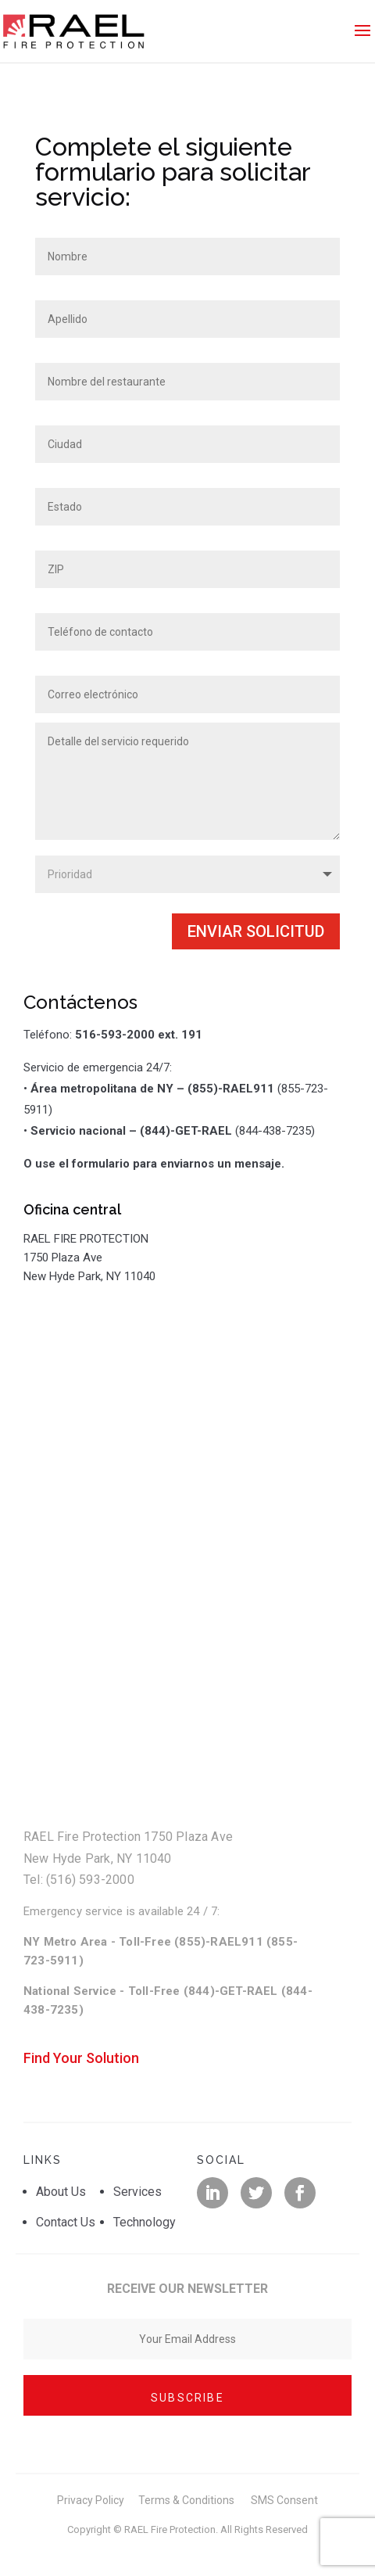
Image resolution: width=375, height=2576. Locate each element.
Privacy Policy (90, 2500)
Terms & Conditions (186, 2500)
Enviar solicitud (256, 931)
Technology (144, 2222)
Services (137, 2191)
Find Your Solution (81, 2058)
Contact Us (65, 2222)
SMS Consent (284, 2500)
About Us (61, 2191)
